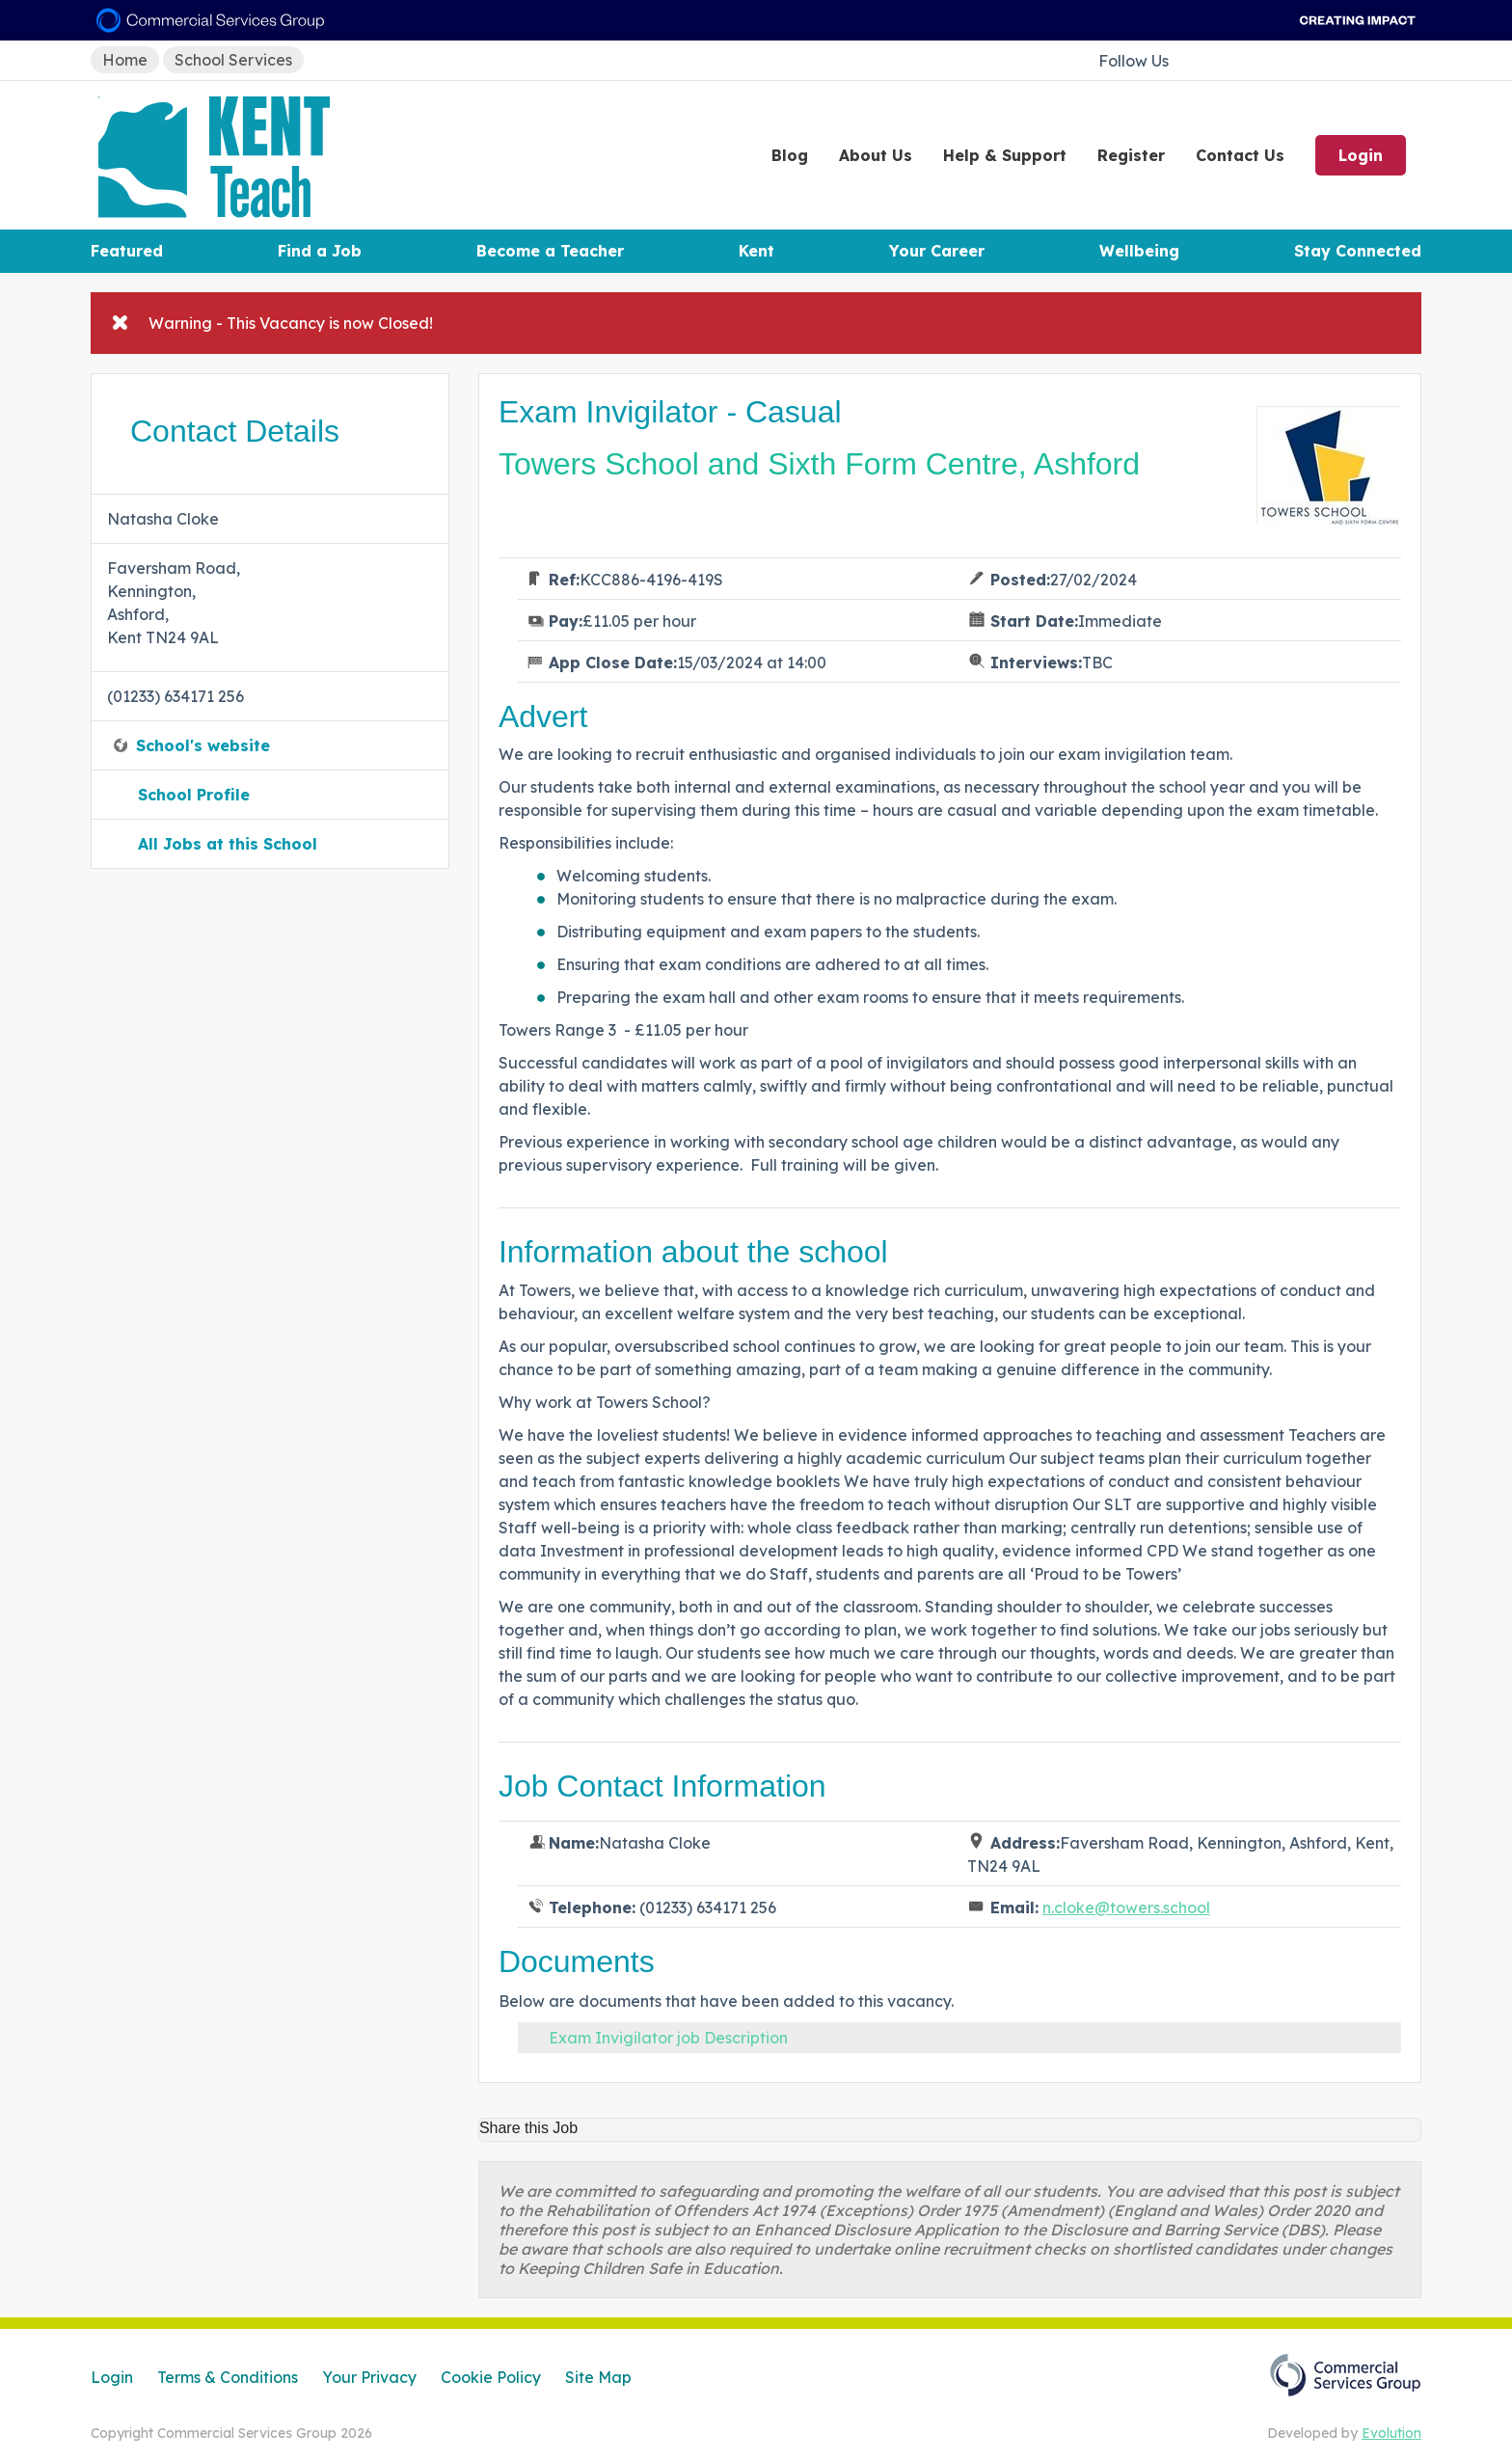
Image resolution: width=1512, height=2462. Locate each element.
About (875, 155)
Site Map (598, 2377)
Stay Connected (1357, 250)
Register (1131, 155)
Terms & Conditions (227, 2377)
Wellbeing (1139, 250)
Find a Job (320, 250)
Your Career (937, 250)
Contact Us (1240, 155)
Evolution (1391, 2433)
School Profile (194, 794)
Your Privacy (369, 2377)
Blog (789, 155)
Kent (756, 250)
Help (1004, 155)
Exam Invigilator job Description (668, 2037)
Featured (127, 250)
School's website (203, 745)
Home (125, 59)
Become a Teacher (550, 250)
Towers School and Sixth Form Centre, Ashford (819, 463)
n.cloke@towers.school (1126, 1907)
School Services (233, 59)
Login (1360, 155)
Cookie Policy (491, 2377)
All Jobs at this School (227, 843)
